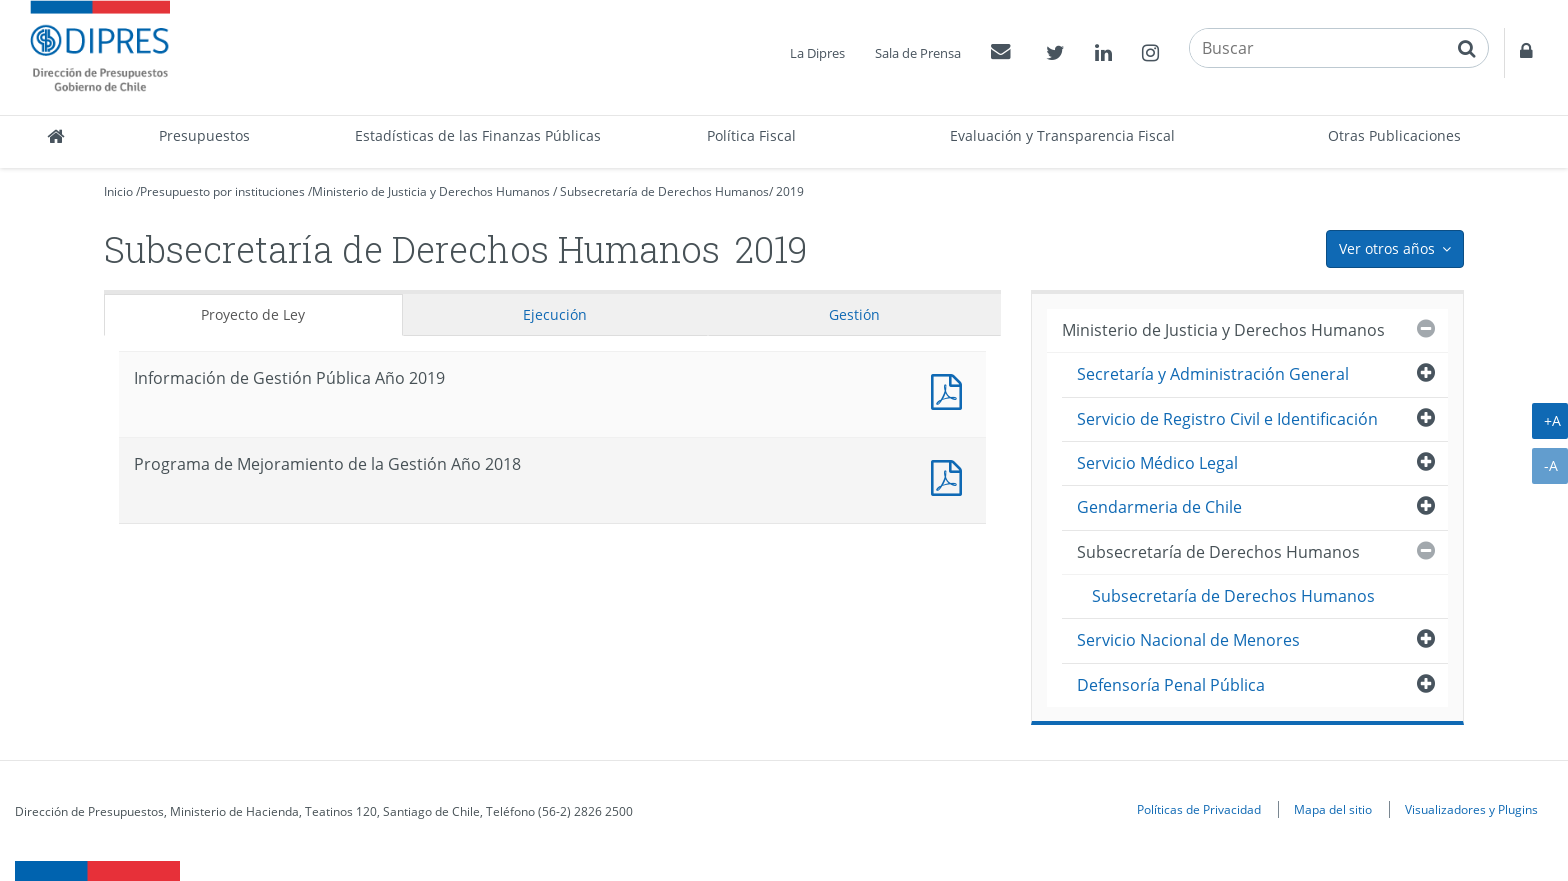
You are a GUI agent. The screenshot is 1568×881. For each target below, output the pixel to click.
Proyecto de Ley (253, 314)
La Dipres (817, 53)
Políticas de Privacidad (1199, 809)
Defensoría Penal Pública (1171, 685)
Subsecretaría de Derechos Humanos (664, 191)
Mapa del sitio (1333, 809)
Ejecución (555, 314)
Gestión (854, 314)
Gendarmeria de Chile (1159, 507)
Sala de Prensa (918, 53)
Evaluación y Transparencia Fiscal (1062, 135)
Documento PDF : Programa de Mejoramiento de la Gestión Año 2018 (951, 475)
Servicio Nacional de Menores (1188, 640)
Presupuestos (204, 135)
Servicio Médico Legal (1157, 463)
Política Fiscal (751, 135)
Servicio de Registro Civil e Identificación (1227, 419)
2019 (790, 191)
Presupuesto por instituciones (222, 191)
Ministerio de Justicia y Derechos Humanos (431, 191)
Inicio (118, 191)
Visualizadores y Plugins (1471, 809)
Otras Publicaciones (1394, 135)
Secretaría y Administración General (1213, 374)
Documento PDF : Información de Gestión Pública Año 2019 (951, 389)
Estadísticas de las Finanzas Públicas (478, 135)
